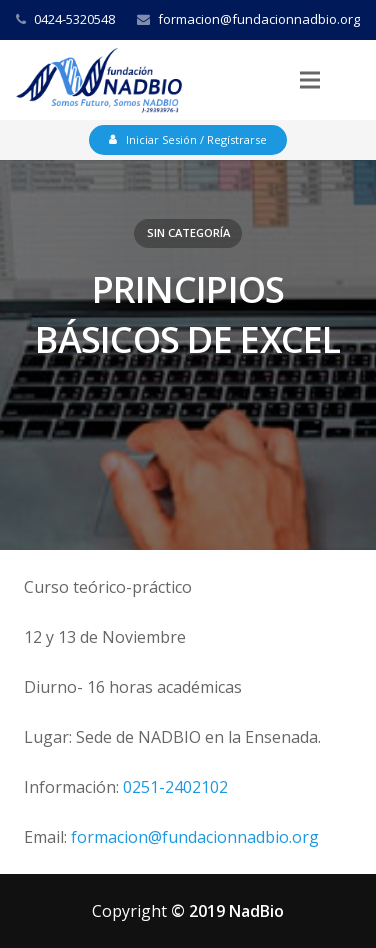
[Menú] (310, 80)
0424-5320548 (74, 19)
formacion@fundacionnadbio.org (259, 19)
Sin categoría (188, 232)
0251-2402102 (175, 787)
